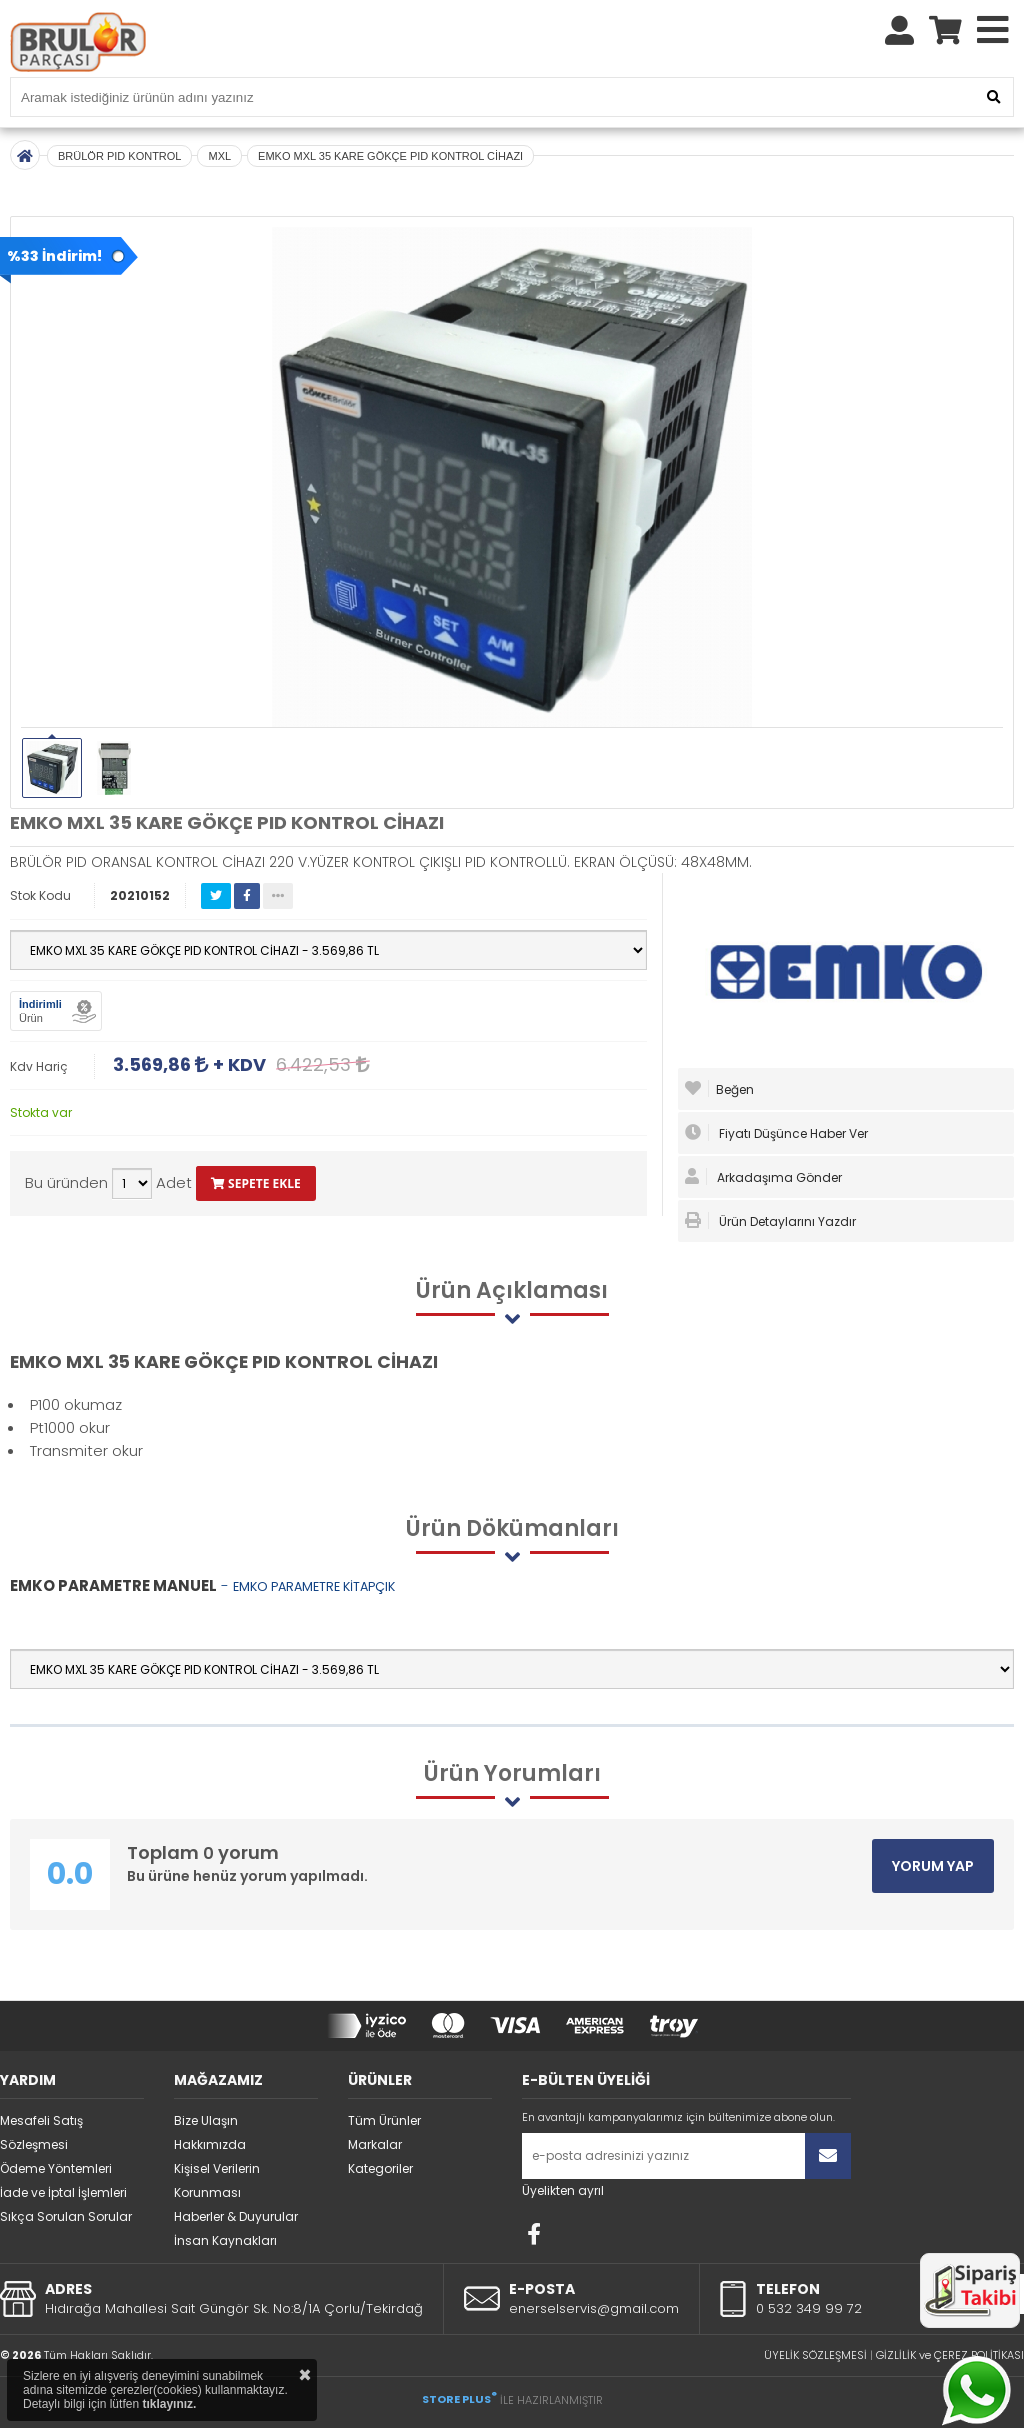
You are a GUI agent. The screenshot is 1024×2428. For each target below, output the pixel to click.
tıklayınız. (169, 2404)
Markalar (375, 2144)
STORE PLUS (459, 2399)
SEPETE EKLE (256, 1183)
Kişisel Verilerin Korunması (217, 2180)
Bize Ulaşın (206, 2120)
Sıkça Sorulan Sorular (66, 2216)
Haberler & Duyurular (236, 2216)
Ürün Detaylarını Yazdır (770, 1221)
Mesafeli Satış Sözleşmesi (41, 2132)
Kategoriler (380, 2168)
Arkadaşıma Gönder (763, 1177)
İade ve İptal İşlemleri (63, 2192)
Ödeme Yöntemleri (56, 2168)
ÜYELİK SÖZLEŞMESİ (815, 2355)
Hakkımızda (210, 2144)
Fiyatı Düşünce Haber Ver (776, 1133)
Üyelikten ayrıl (563, 2190)
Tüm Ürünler (384, 2120)
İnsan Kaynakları (225, 2240)
